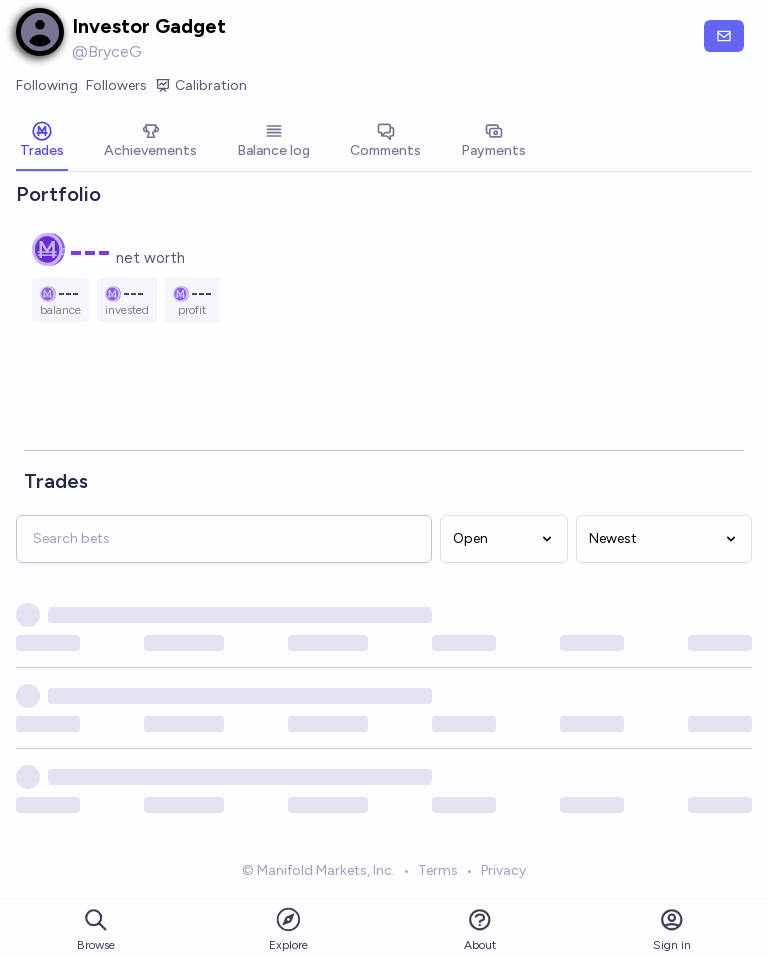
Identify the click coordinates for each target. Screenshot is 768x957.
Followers (116, 85)
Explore (288, 928)
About (480, 929)
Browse (96, 929)
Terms (438, 872)
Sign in (672, 929)
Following (47, 85)
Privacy (503, 872)
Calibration (201, 86)
